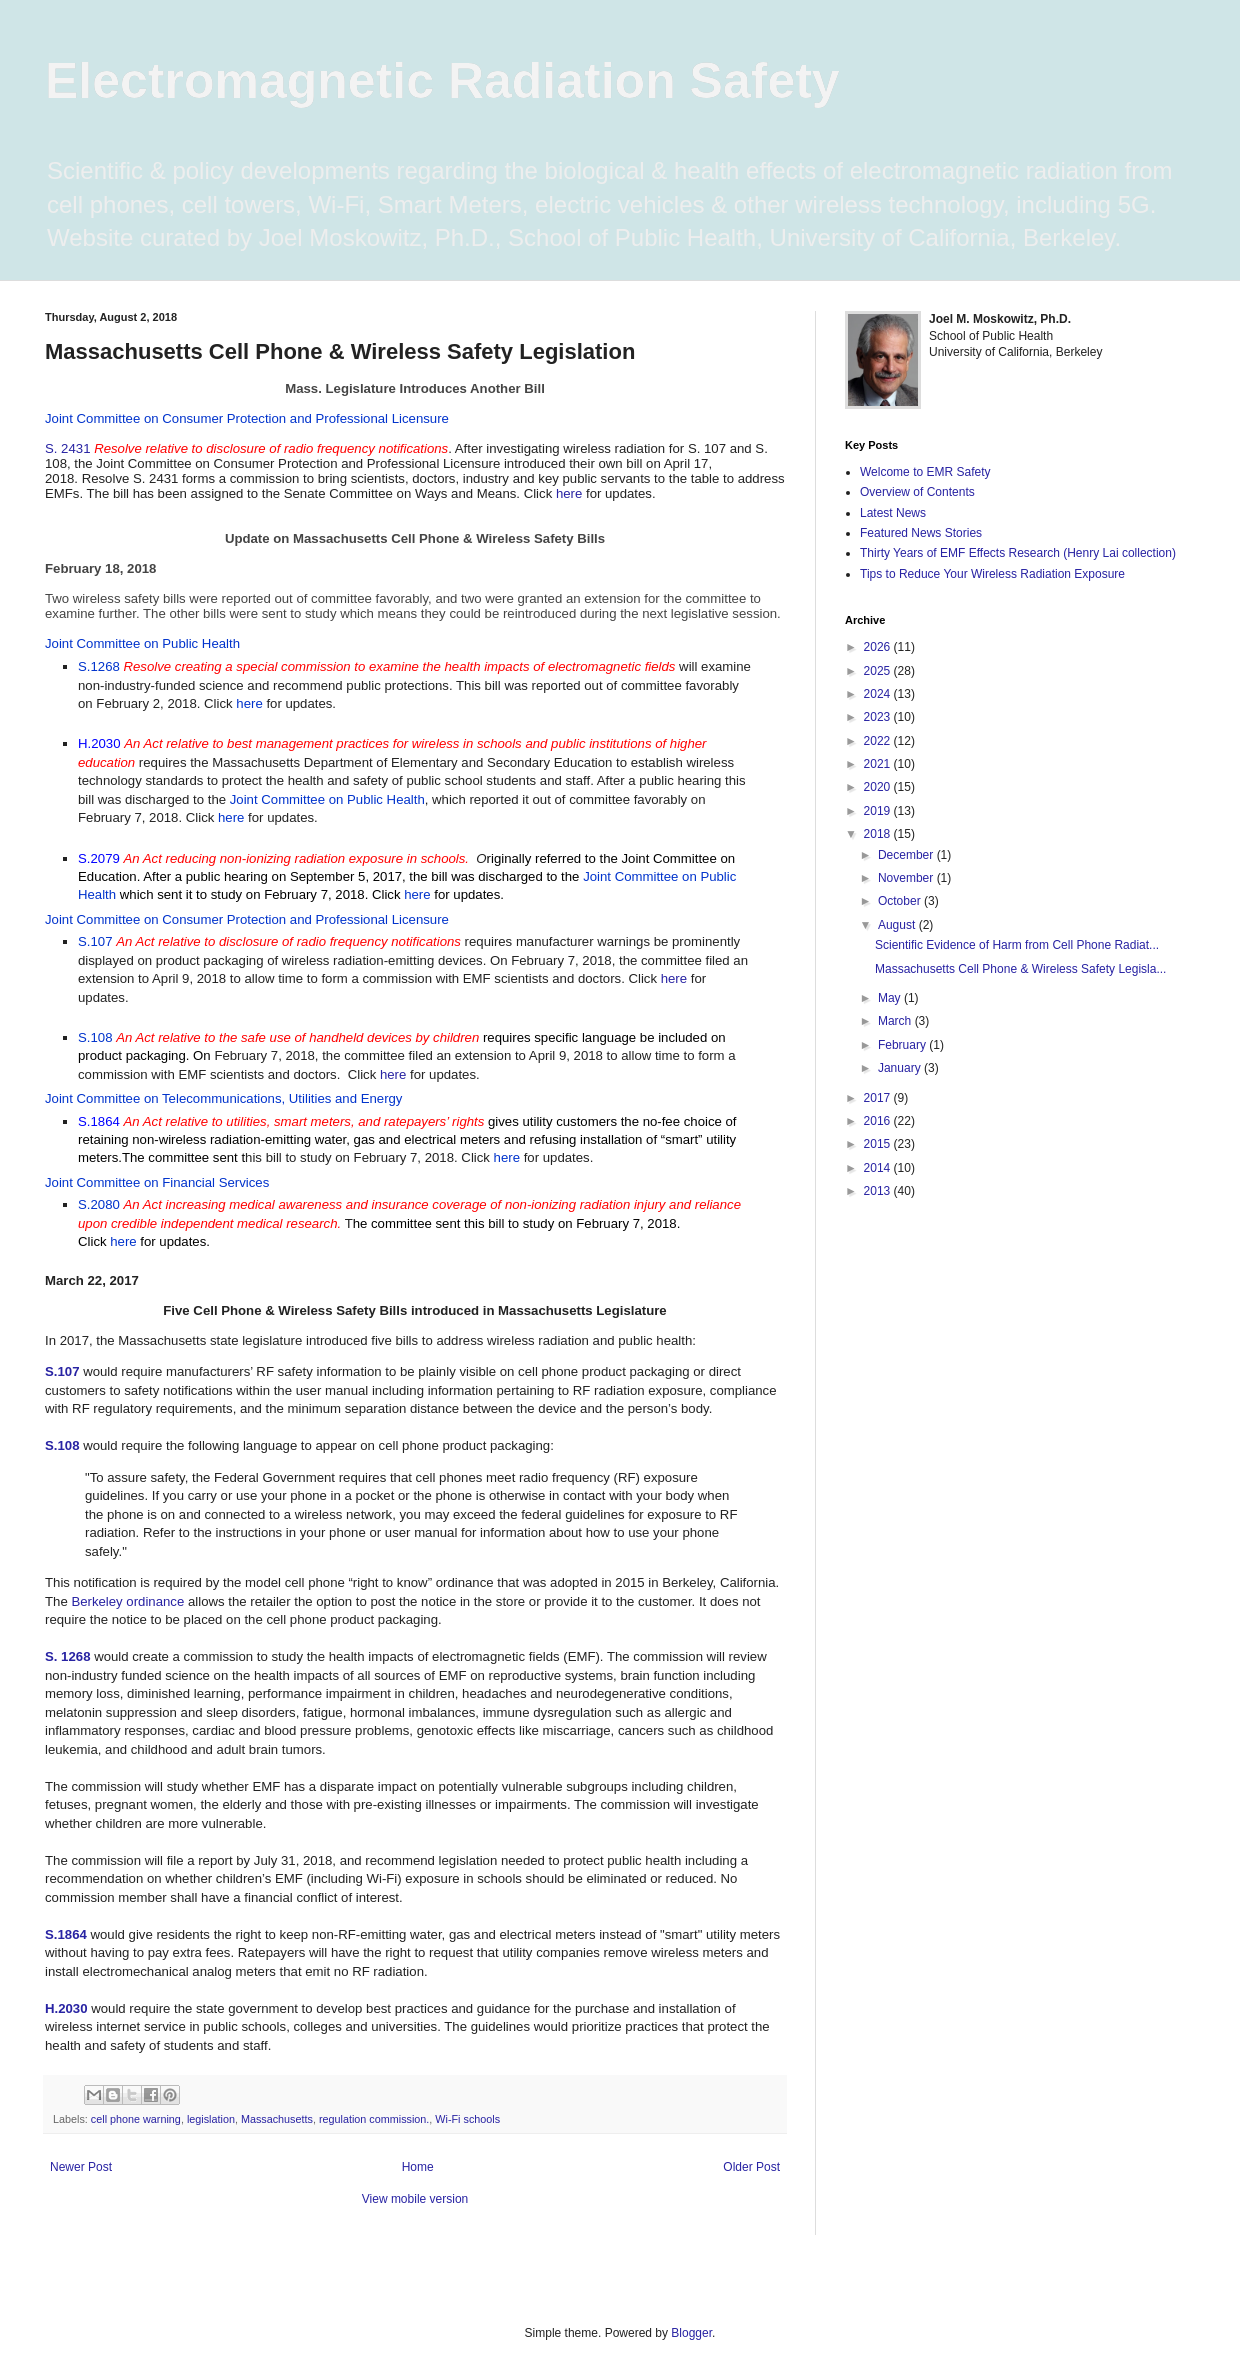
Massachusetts (277, 2119)
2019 (879, 811)
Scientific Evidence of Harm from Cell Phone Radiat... (1017, 945)
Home (418, 2167)
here (569, 493)
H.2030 (66, 2008)
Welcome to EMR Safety (925, 472)
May (891, 998)
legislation (211, 2119)
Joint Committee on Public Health (142, 643)
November (907, 878)
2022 (879, 741)
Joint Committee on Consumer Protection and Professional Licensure (247, 418)
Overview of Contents (917, 492)
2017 (879, 1098)
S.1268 (99, 666)
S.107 (95, 941)
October (901, 901)
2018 (879, 834)
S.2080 (99, 1204)
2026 (879, 647)
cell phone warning (136, 2119)
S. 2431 (67, 448)
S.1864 (66, 1934)
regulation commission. (374, 2119)
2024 (879, 694)
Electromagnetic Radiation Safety (442, 81)
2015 (879, 1144)
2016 (879, 1121)
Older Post (751, 2167)
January (901, 1068)
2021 (879, 764)
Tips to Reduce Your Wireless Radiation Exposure (992, 574)
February (903, 1045)
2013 (879, 1191)
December (907, 855)
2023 (879, 717)
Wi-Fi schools (467, 2119)
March (896, 1021)
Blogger (691, 2333)
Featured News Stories (921, 533)
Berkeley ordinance (127, 1601)
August (898, 925)
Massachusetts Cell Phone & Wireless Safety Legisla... (1020, 969)
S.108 (95, 1037)
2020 (879, 787)
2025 (879, 671)
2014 (879, 1168)
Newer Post (81, 2167)
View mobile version (415, 2199)
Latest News (893, 513)
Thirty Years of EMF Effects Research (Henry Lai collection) (1018, 553)
